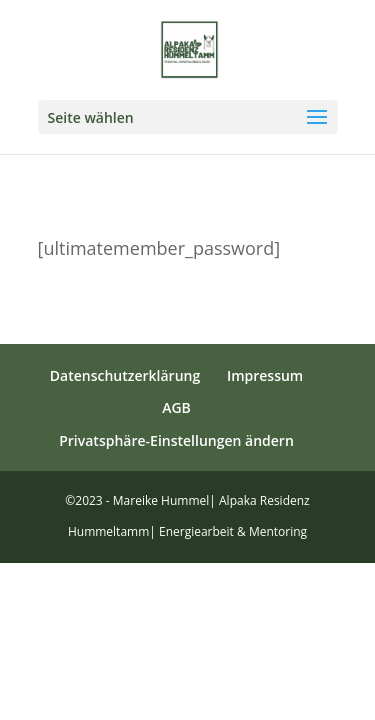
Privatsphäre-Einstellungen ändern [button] (176, 440)
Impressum (265, 375)
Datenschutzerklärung (125, 375)
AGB (176, 407)
